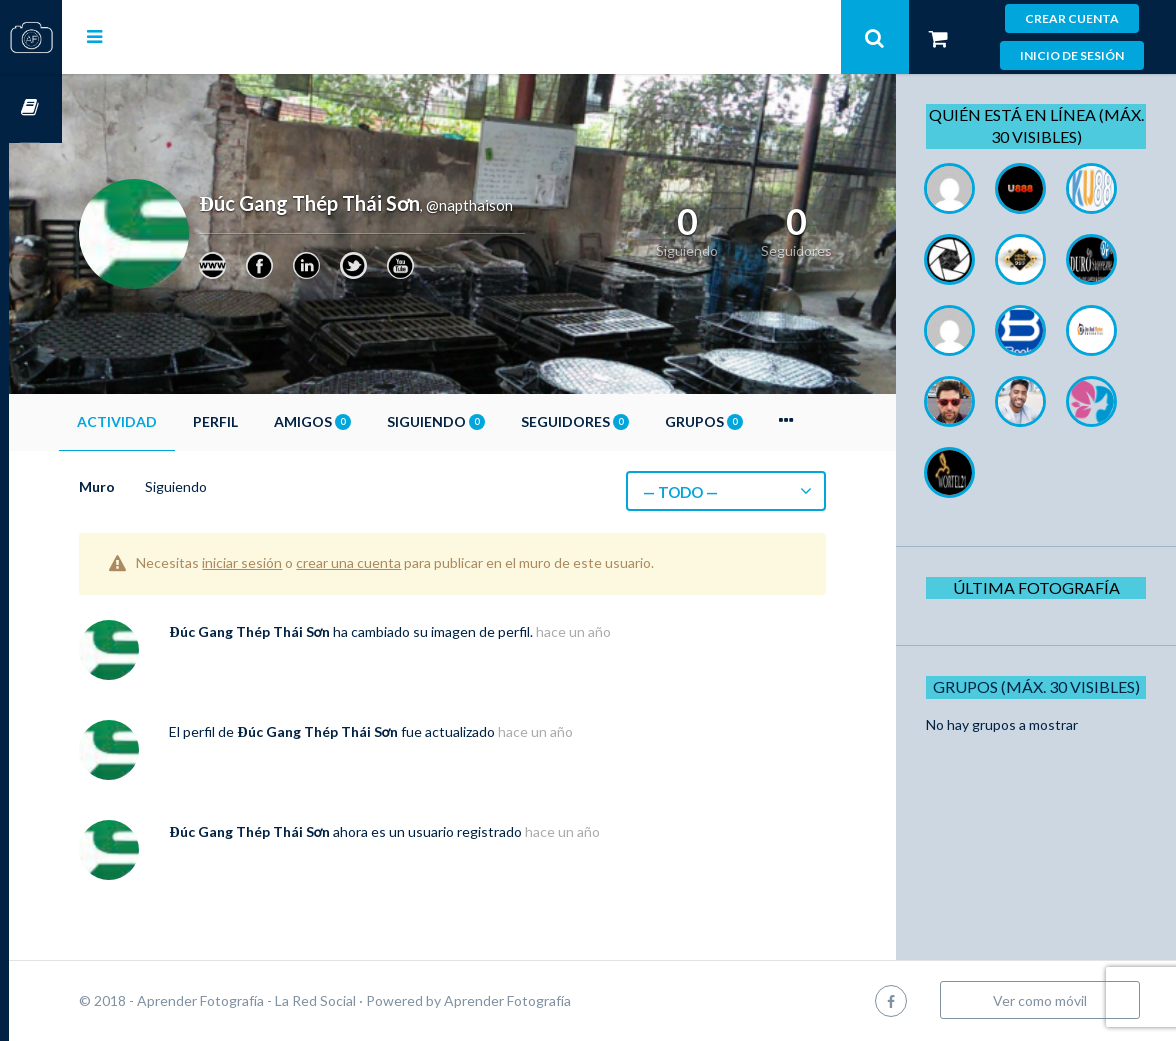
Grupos (757, 421)
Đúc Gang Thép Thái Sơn (302, 631)
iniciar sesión (295, 562)
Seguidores (628, 421)
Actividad (170, 421)
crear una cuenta (401, 562)
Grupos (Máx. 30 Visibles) (1042, 828)
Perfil (268, 421)
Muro (150, 486)
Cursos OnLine (31, 108)
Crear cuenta (1072, 18)
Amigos (365, 421)
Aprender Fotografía (560, 1000)
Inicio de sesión (1072, 55)
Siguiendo (489, 421)
